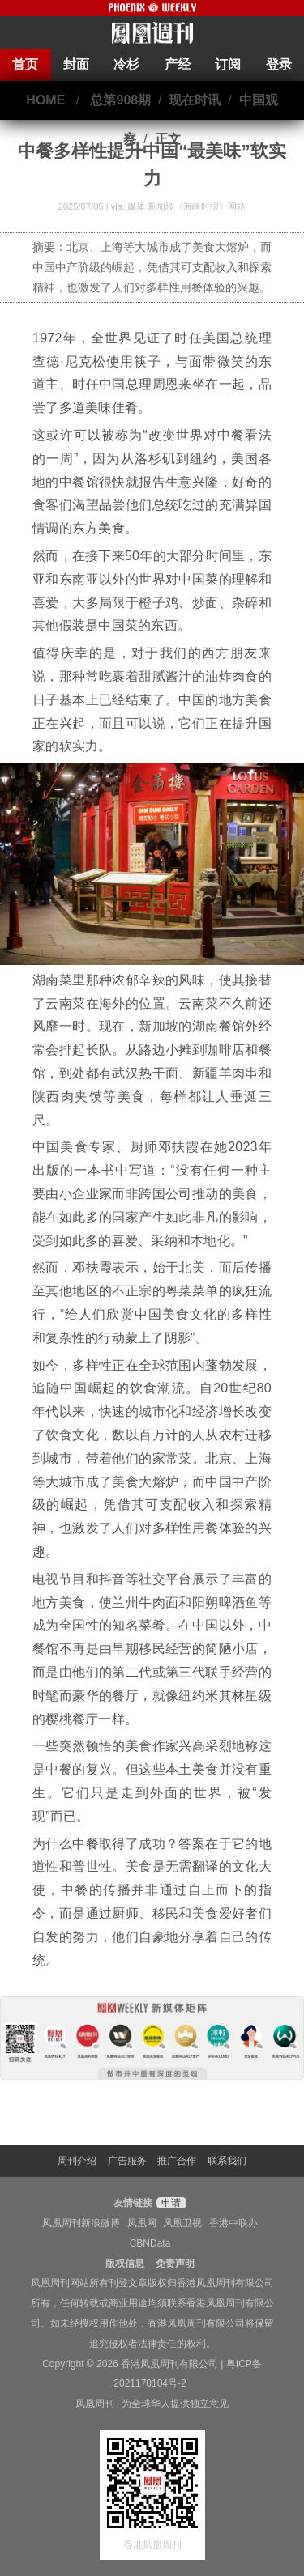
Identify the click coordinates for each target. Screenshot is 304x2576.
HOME (45, 100)
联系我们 (227, 2160)
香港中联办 (233, 2223)
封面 (76, 64)
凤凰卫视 (182, 2223)
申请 (169, 2202)
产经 (178, 64)
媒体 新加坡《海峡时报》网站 (186, 206)
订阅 (228, 64)
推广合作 (176, 2160)
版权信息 (124, 2263)
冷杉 (126, 64)
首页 (25, 64)
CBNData (150, 2243)
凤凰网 (141, 2223)
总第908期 (120, 100)
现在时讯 (195, 100)
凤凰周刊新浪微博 (81, 2223)
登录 (279, 64)
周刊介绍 (77, 2160)
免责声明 (175, 2263)
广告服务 (127, 2160)
